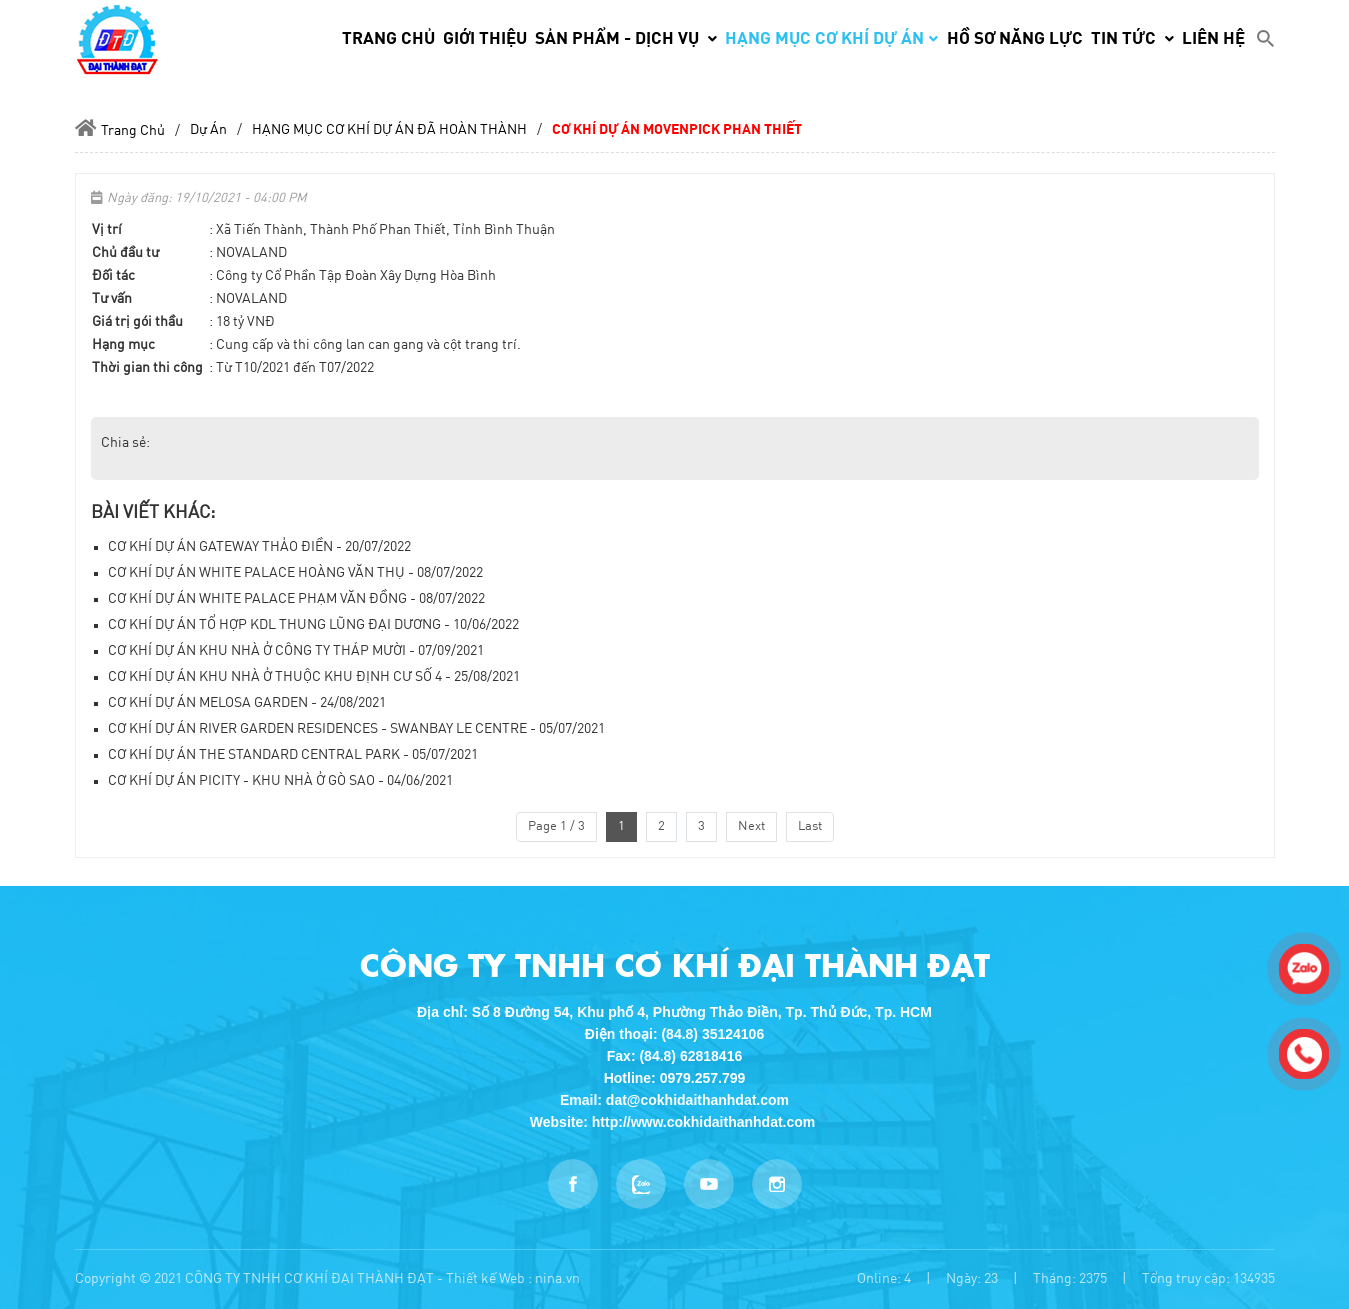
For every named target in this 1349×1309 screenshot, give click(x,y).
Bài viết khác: (153, 513)
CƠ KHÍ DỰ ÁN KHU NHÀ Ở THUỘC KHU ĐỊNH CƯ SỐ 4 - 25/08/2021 (314, 677)
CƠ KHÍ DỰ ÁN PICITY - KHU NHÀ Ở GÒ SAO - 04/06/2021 (280, 781)
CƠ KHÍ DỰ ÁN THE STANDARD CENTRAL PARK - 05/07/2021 (293, 755)
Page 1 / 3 (556, 826)
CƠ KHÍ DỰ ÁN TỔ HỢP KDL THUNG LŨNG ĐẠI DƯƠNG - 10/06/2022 (313, 625)
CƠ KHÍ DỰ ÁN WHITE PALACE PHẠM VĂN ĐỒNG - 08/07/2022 (296, 599)
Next (751, 826)
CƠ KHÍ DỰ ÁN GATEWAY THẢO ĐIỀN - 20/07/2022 (259, 547)
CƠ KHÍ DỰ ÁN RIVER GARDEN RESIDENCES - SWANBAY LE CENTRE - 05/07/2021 (356, 729)
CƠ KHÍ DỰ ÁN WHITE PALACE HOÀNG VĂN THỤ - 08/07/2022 (295, 573)
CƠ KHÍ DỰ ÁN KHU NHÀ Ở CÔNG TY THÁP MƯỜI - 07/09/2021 (296, 651)
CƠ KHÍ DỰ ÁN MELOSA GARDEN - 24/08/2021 (247, 703)
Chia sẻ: (125, 443)
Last (810, 826)
